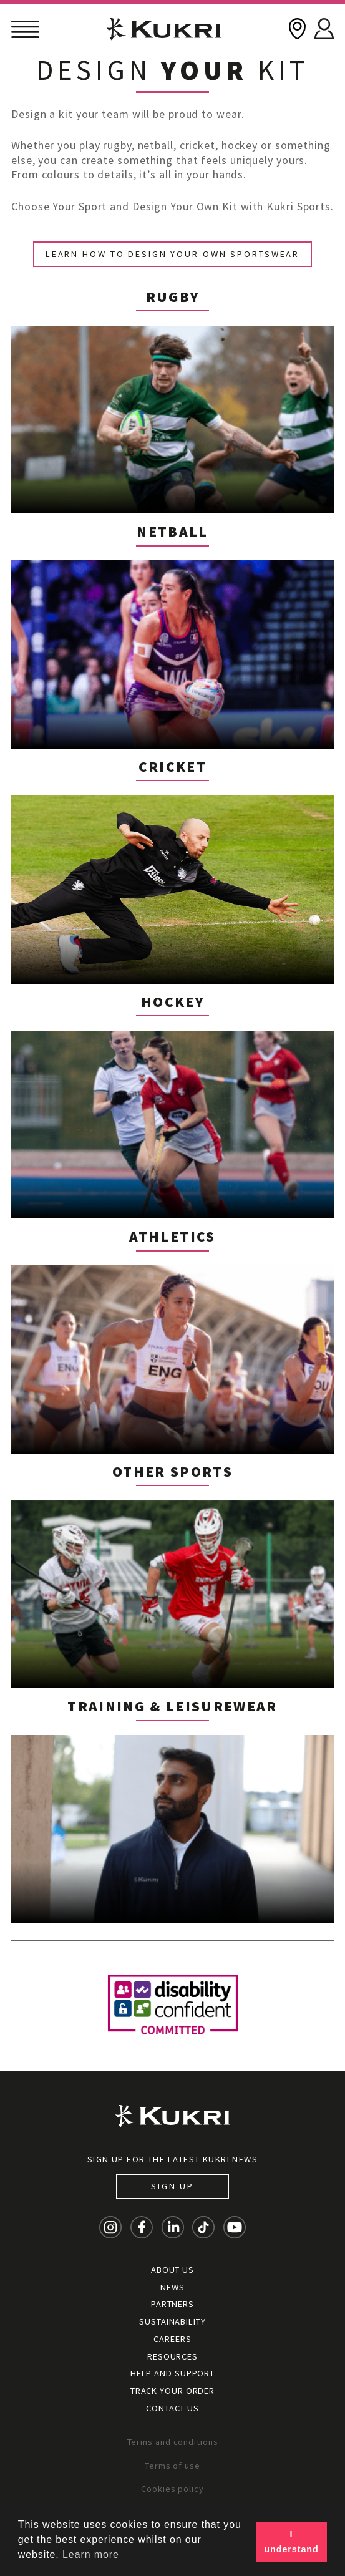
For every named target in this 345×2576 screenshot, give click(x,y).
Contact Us (172, 2408)
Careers (172, 2339)
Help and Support (172, 2373)
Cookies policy (172, 2488)
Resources (172, 2356)
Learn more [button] (90, 2554)
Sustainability (172, 2321)
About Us (172, 2269)
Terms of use (172, 2465)
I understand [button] (291, 2541)
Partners (172, 2304)
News (172, 2287)
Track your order (172, 2390)
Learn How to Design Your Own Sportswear (172, 254)
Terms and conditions (172, 2441)
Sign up (172, 2186)
